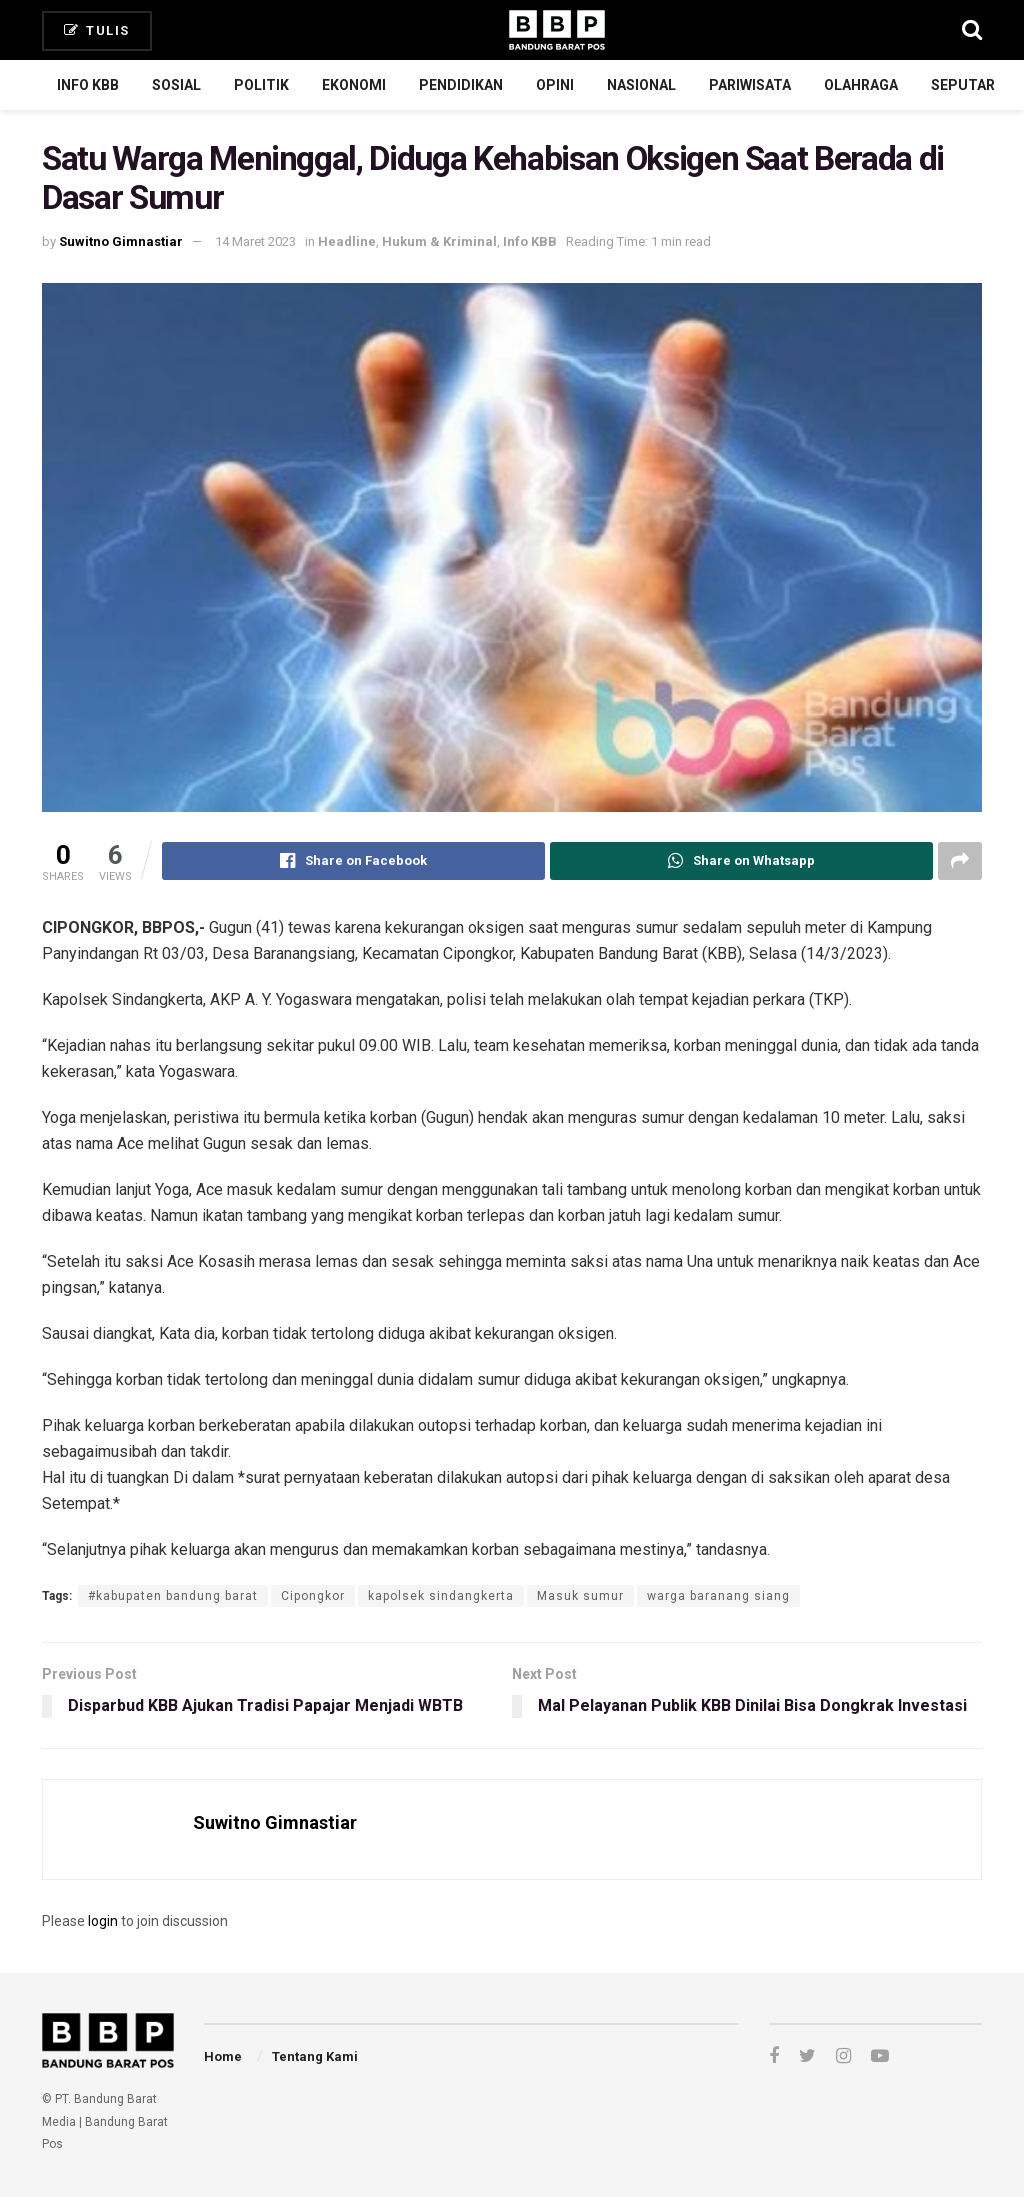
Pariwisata (750, 85)
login (103, 1921)
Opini (555, 85)
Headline (347, 241)
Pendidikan (461, 85)
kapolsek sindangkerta (441, 1596)
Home (223, 2056)
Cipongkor (313, 1596)
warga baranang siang (718, 1596)
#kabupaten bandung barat (173, 1596)
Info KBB (88, 85)
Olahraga (861, 85)
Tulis (97, 30)
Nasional (641, 85)
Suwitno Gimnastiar (121, 241)
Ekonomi (354, 85)
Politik (261, 85)
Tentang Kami (315, 2056)
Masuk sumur (580, 1596)
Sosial (176, 85)
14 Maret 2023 (255, 241)
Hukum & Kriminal (439, 241)
